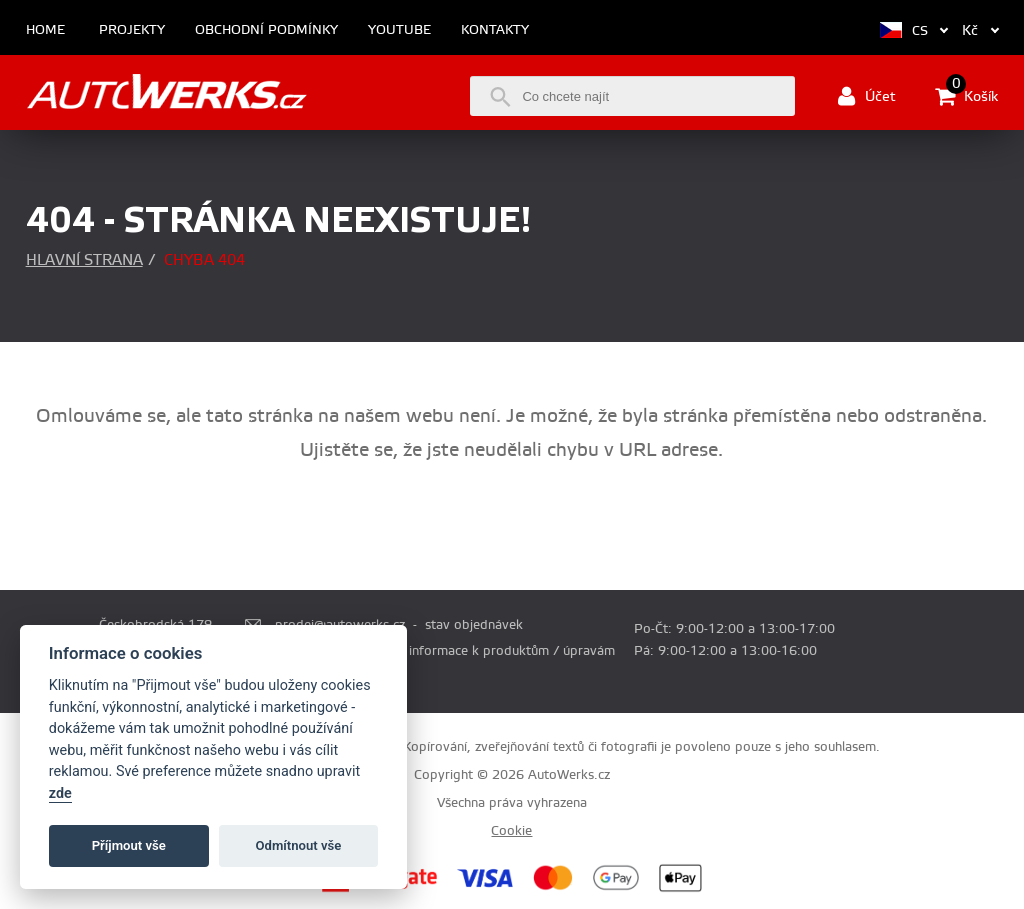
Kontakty (495, 30)
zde (60, 793)
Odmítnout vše (299, 845)
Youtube (399, 30)
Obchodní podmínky (266, 30)
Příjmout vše (129, 845)
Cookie (511, 831)
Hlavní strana (84, 260)
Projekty (132, 30)
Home (45, 30)
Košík (966, 96)
